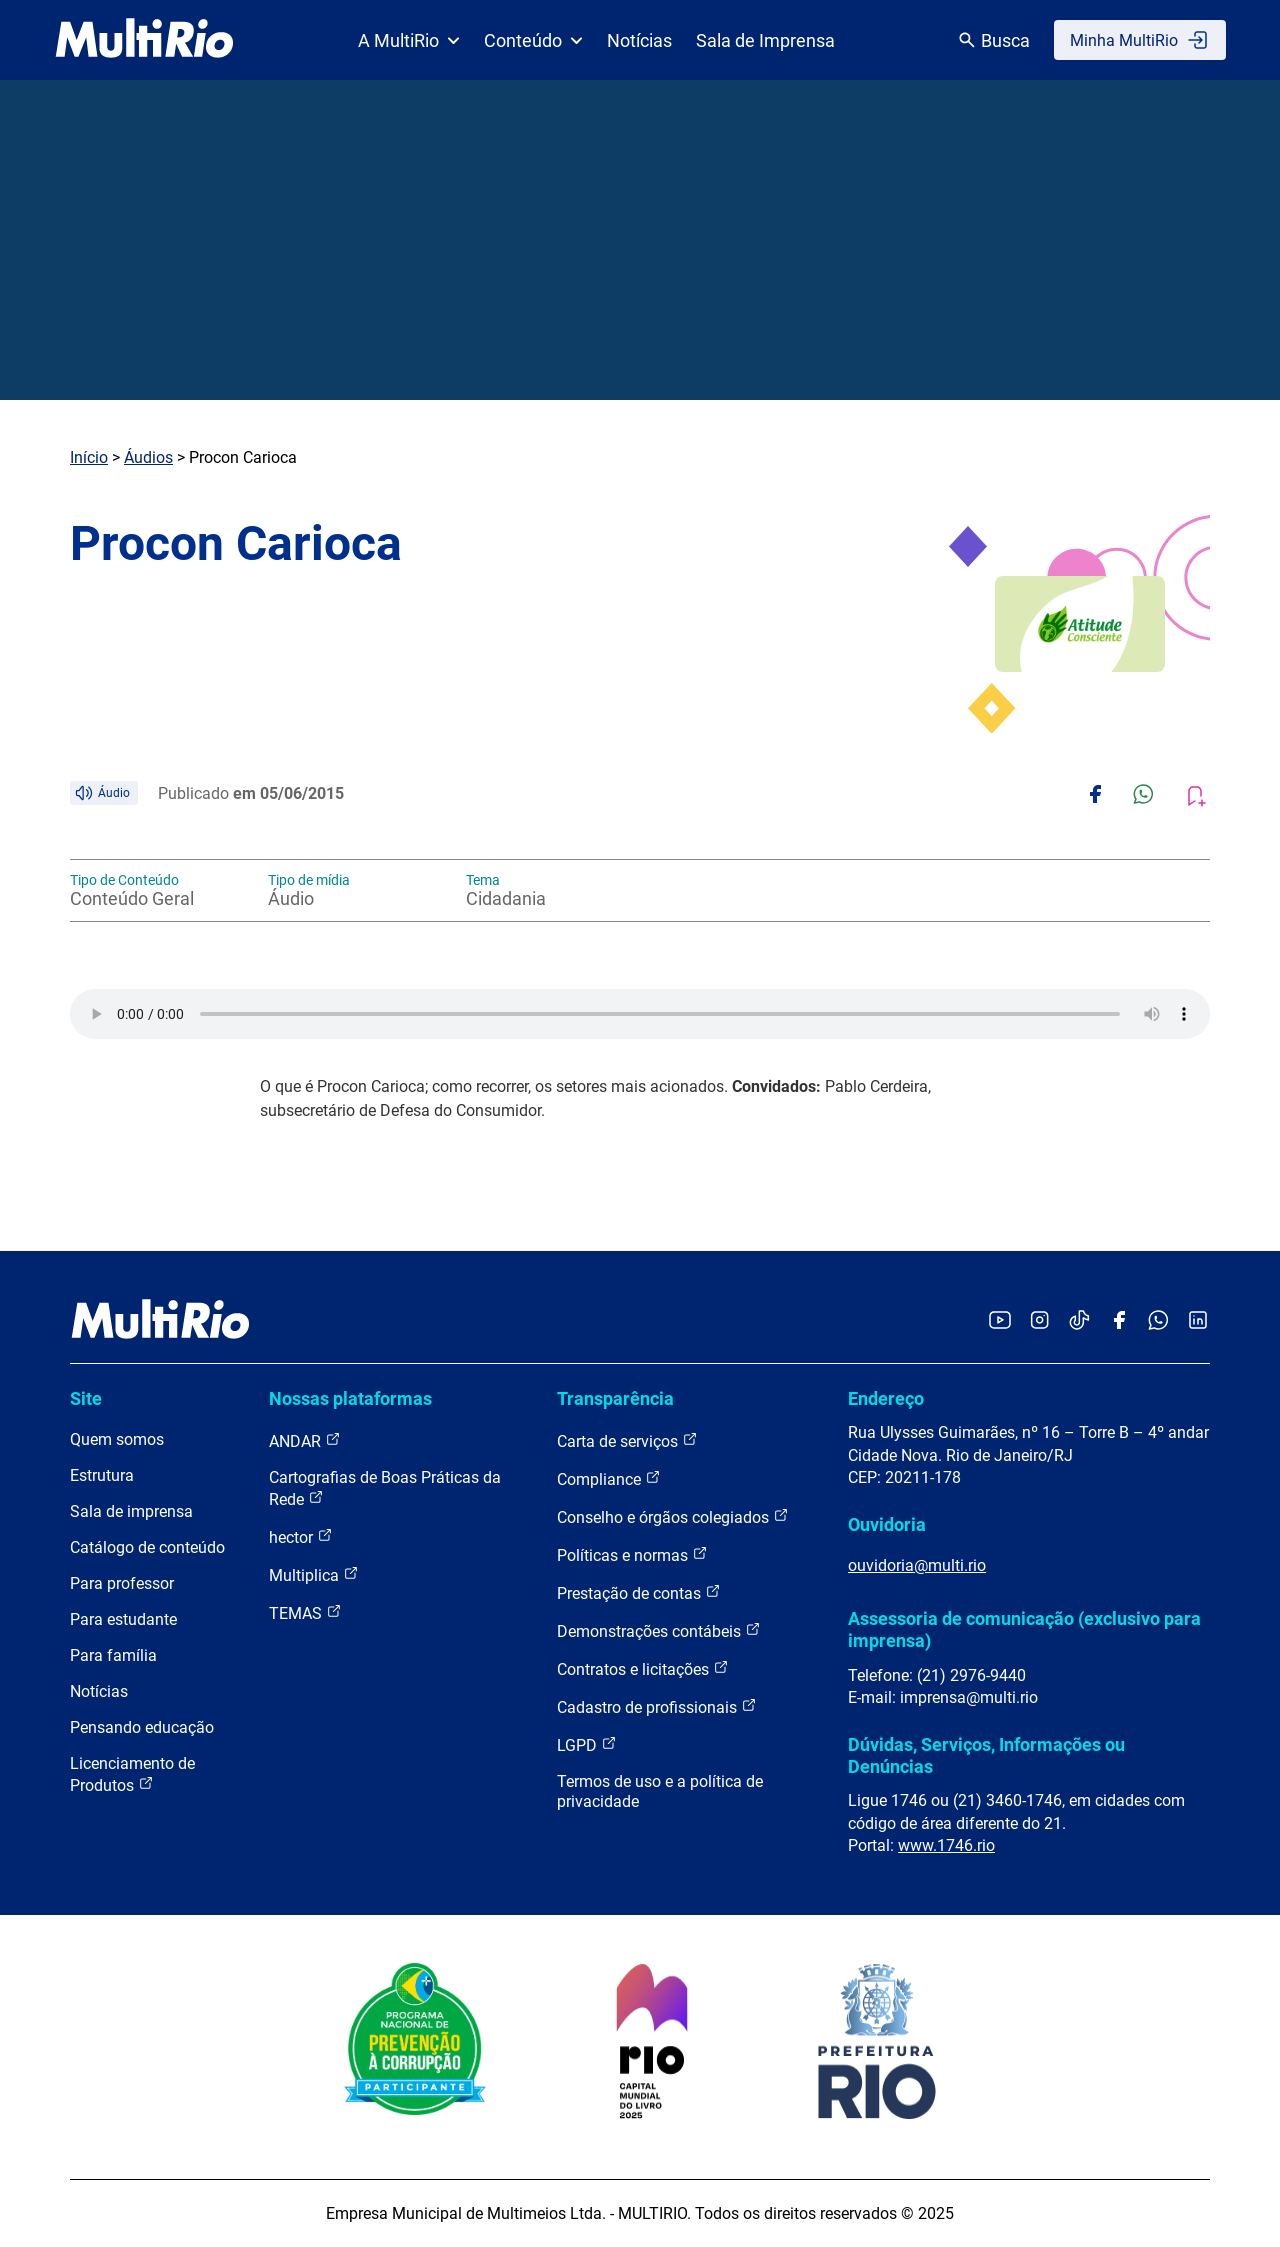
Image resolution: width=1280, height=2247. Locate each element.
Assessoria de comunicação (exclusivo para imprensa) (1024, 1629)
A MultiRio (409, 40)
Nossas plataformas (350, 1398)
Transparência (615, 1398)
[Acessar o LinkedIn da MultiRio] (1198, 1321)
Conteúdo (533, 40)
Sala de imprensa (131, 1511)
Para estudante (123, 1619)
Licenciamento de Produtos (132, 1774)
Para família (113, 1655)
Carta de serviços (627, 1440)
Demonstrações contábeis (659, 1630)
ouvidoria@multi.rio (917, 1565)
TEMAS (305, 1612)
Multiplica (314, 1574)
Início (89, 457)
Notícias (639, 40)
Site (86, 1398)
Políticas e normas (632, 1554)
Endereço (886, 1398)
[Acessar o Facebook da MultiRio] (1119, 1321)
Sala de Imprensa (765, 40)
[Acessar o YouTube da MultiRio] (1000, 1321)
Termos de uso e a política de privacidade (660, 1791)
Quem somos (117, 1439)
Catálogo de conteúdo (147, 1547)
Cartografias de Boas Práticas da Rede (385, 1488)
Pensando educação (142, 1727)
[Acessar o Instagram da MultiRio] (1039, 1321)
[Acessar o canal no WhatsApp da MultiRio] (1158, 1321)
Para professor (122, 1583)
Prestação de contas (639, 1592)
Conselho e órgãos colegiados (673, 1516)
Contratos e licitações (643, 1668)
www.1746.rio (946, 1845)
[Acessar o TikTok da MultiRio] (1079, 1321)
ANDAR (305, 1440)
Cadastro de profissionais (657, 1706)
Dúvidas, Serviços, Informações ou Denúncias (986, 1755)
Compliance (609, 1478)
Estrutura (102, 1475)
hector (301, 1536)
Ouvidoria (887, 1524)
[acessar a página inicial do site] (144, 40)
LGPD (587, 1744)
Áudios (148, 457)
